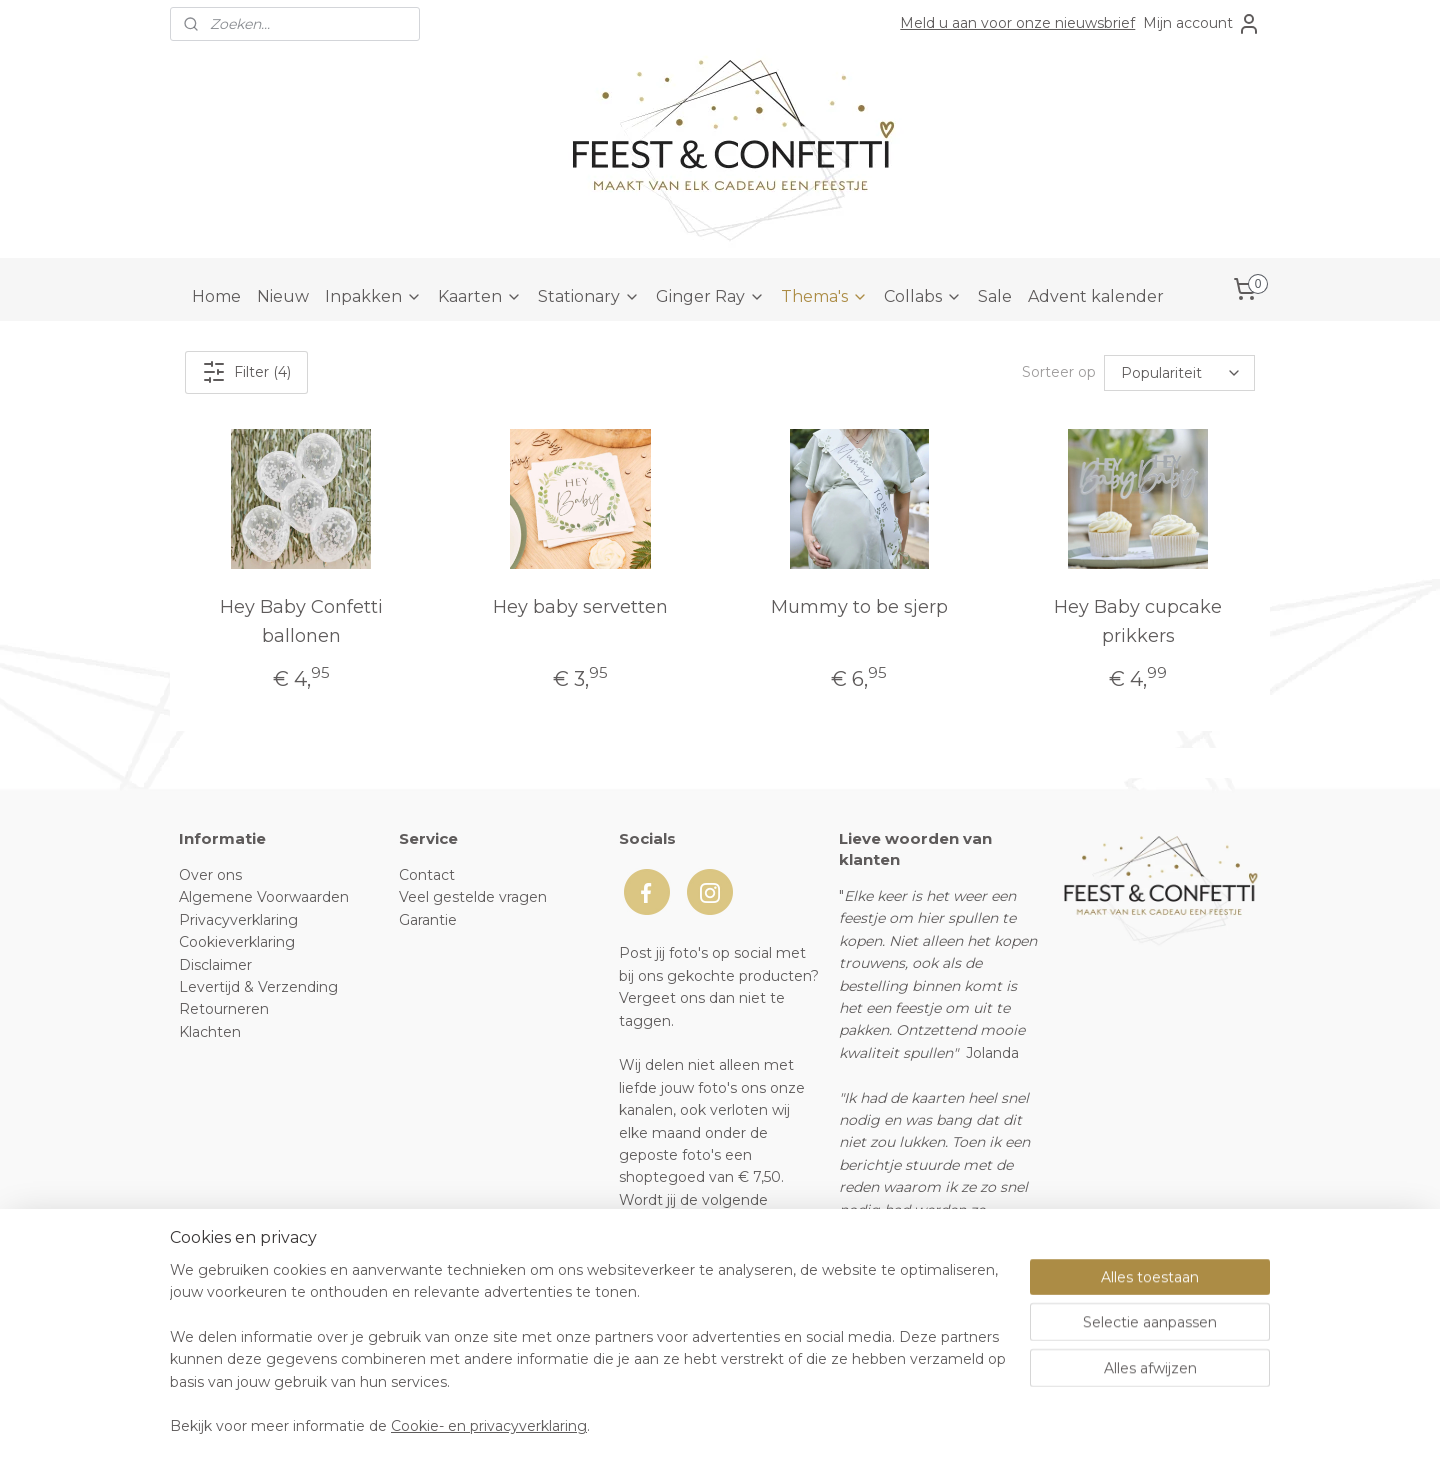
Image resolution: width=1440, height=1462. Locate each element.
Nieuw (283, 296)
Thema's (824, 296)
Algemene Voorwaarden (264, 897)
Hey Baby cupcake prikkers (1138, 621)
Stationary (589, 296)
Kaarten (480, 296)
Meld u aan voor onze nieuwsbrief (1017, 23)
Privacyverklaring (238, 920)
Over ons (210, 875)
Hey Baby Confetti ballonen (301, 621)
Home (216, 296)
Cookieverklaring (237, 942)
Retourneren (224, 1009)
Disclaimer (215, 965)
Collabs (923, 296)
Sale (995, 296)
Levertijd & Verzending (258, 987)
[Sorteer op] (1179, 372)
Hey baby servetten (580, 607)
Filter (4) (246, 372)
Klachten (210, 1032)
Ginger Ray (710, 296)
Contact (427, 875)
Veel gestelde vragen (473, 897)
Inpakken (373, 296)
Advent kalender (1096, 296)
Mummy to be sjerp (859, 607)
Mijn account (1202, 24)
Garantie (428, 920)
